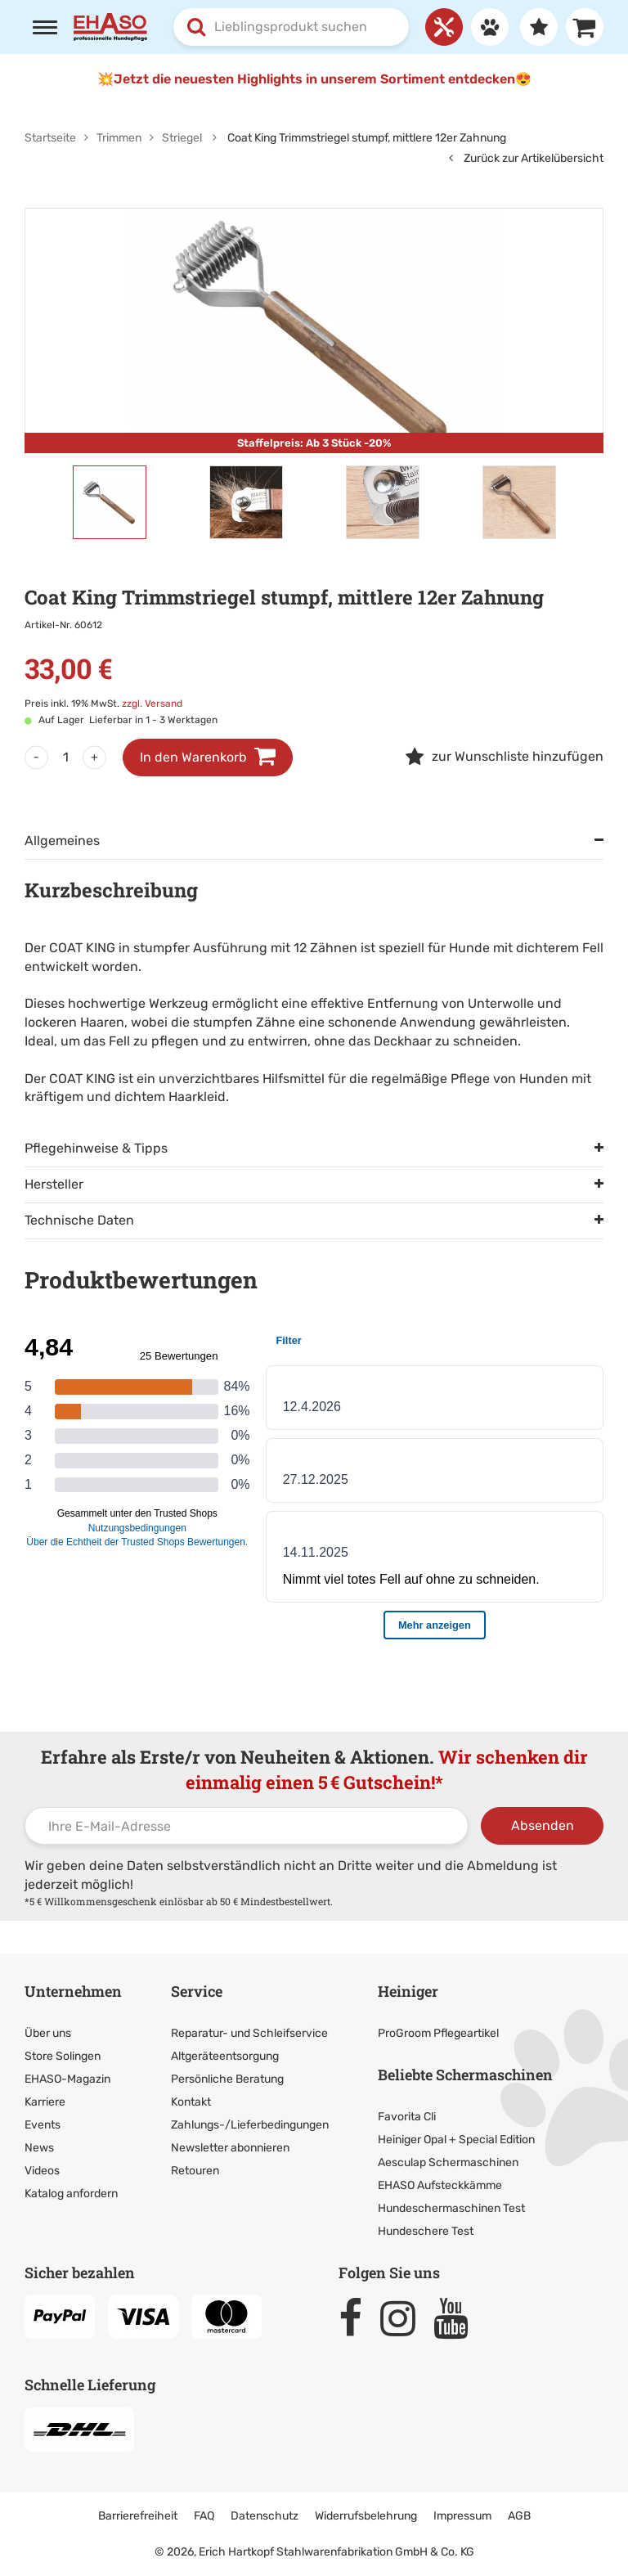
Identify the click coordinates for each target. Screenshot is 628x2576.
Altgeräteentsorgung (225, 2056)
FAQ (204, 2516)
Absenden (542, 1825)
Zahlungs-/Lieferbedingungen (250, 2125)
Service (196, 1991)
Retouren (195, 2171)
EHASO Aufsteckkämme (440, 2185)
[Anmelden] (486, 27)
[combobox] (291, 27)
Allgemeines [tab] (62, 840)
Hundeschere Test (425, 2231)
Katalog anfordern (71, 2194)
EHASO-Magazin (67, 2079)
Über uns (48, 2033)
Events (43, 2125)
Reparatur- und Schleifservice (249, 2033)
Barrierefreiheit (137, 2516)
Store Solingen (63, 2056)
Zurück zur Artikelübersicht (526, 158)
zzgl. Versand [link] (152, 703)
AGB (519, 2516)
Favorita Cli (407, 2117)
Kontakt (191, 2102)
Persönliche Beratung (227, 2079)
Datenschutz (264, 2516)
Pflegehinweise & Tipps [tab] (96, 1148)
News (39, 2148)
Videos (42, 2171)
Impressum (462, 2516)
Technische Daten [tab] (79, 1220)
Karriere (45, 2102)
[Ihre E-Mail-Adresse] (247, 1826)
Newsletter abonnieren (230, 2148)
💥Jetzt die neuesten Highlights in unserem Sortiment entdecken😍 (314, 79)
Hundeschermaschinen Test (451, 2208)
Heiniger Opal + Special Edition (456, 2140)
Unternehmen (73, 1991)
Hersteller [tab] (54, 1184)
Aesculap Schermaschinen (448, 2162)
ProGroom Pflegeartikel (438, 2033)
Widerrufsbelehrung (366, 2516)
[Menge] (65, 757)
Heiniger (408, 1991)
